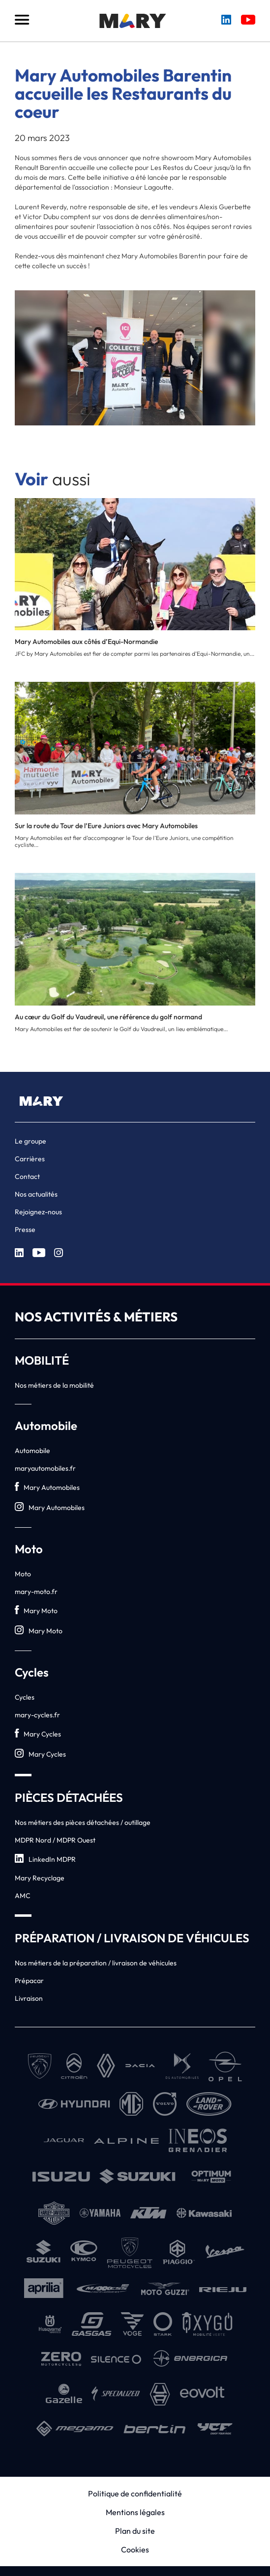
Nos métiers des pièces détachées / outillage (82, 1822)
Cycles (24, 1697)
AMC (22, 1896)
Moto (23, 1574)
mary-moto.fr (36, 1592)
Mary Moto (36, 1610)
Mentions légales (135, 2512)
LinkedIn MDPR (45, 1859)
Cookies (135, 2549)
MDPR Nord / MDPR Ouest (55, 1840)
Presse (25, 1229)
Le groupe (30, 1141)
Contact (27, 1176)
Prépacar (29, 1981)
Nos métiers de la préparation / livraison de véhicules (96, 1963)
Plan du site (135, 2530)
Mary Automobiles (47, 1487)
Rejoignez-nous (38, 1212)
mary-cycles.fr (37, 1715)
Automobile (32, 1451)
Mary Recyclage (39, 1878)
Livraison (29, 1998)
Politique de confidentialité (135, 2493)
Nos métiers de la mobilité (54, 1385)
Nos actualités (36, 1194)
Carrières (30, 1159)
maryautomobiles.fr (45, 1468)
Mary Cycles (38, 1734)
